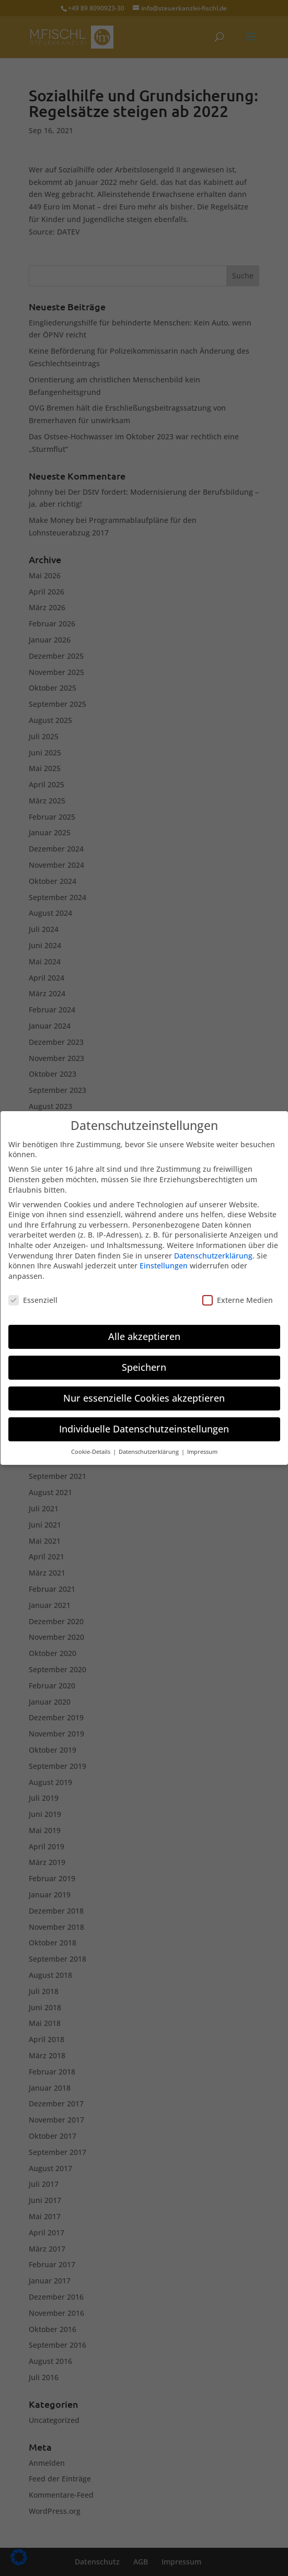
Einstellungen (164, 1265)
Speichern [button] (144, 1367)
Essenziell (32, 1299)
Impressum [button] (202, 1451)
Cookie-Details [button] (91, 1451)
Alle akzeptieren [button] (144, 1336)
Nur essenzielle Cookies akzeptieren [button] (144, 1398)
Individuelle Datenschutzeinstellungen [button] (144, 1429)
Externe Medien (237, 1299)
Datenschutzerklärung (213, 1255)
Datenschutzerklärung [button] (149, 1451)
